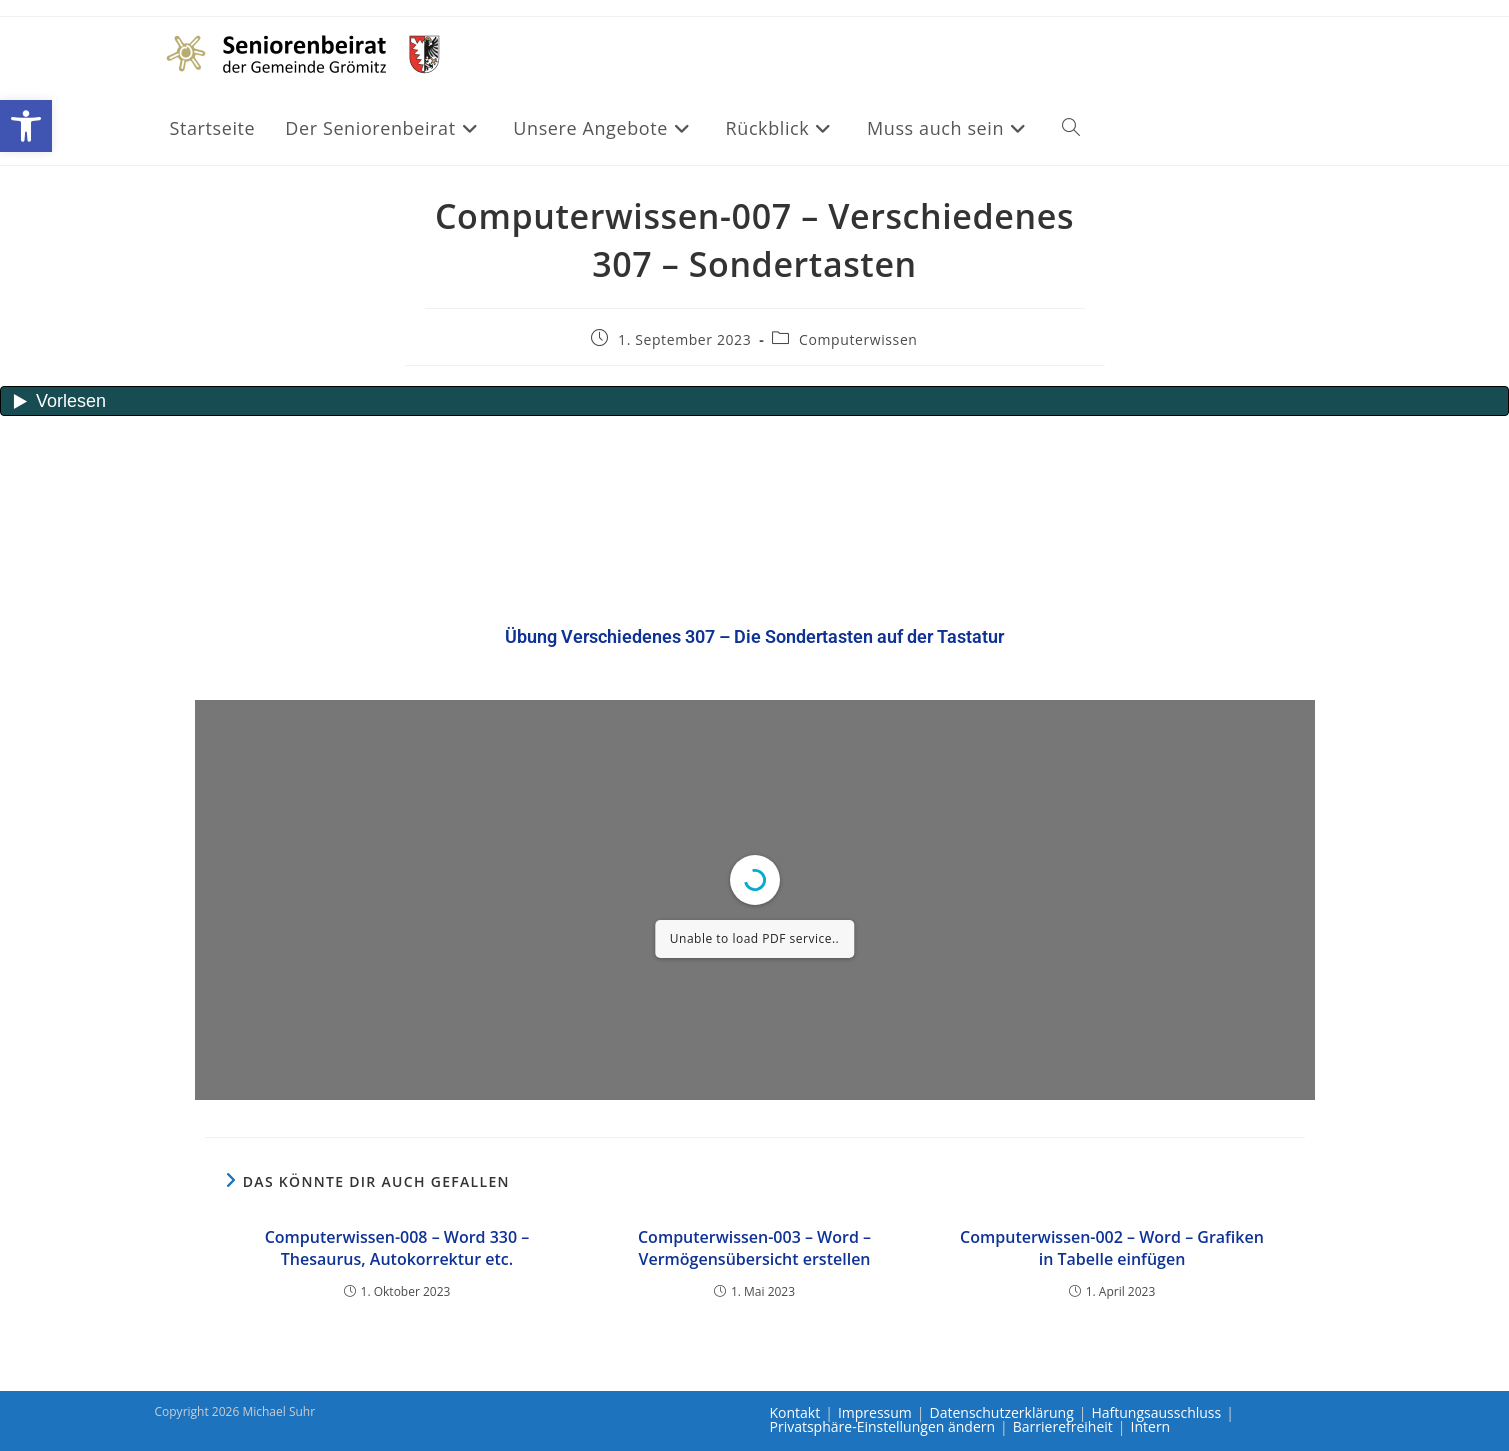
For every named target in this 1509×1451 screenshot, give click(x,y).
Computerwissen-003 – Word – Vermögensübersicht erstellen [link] (754, 1248)
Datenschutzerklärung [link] (1002, 1412)
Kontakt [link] (795, 1412)
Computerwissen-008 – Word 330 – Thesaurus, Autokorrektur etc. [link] (397, 1248)
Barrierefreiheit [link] (1063, 1426)
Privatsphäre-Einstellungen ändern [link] (883, 1426)
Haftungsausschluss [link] (1156, 1412)
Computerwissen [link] (858, 339)
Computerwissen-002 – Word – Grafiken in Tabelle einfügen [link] (1112, 1248)
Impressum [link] (875, 1412)
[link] (26, 126)
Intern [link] (1151, 1426)
